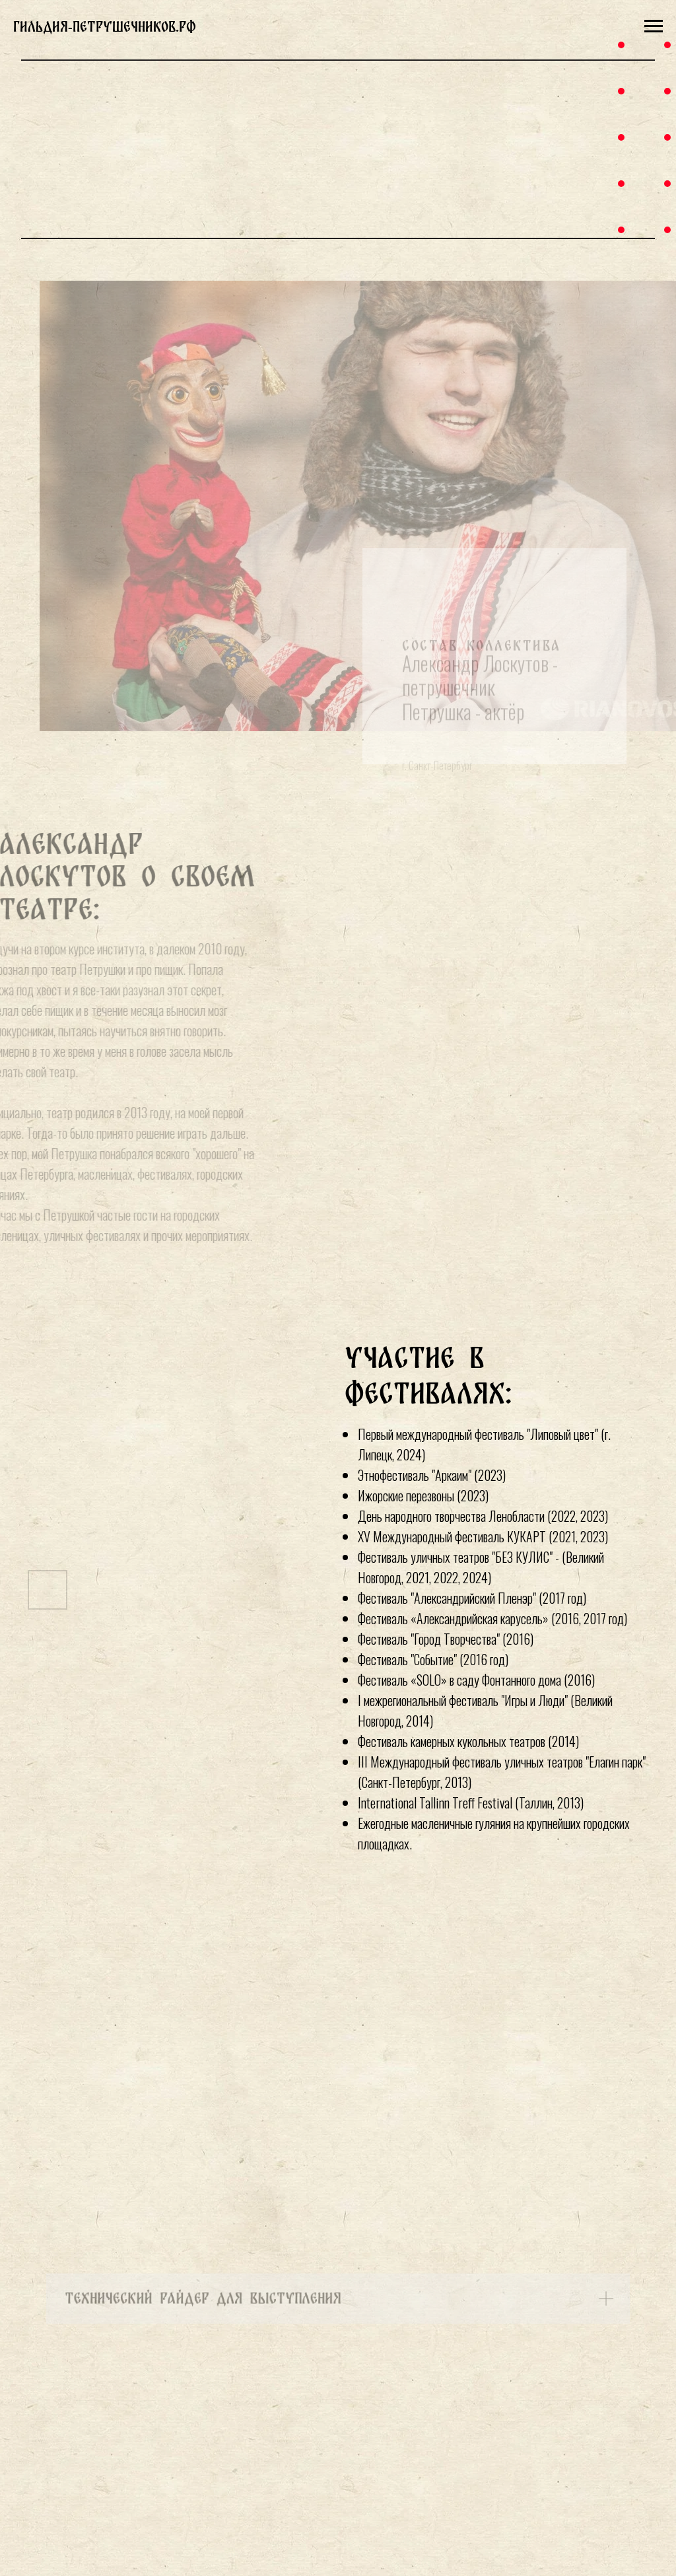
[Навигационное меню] (653, 26)
